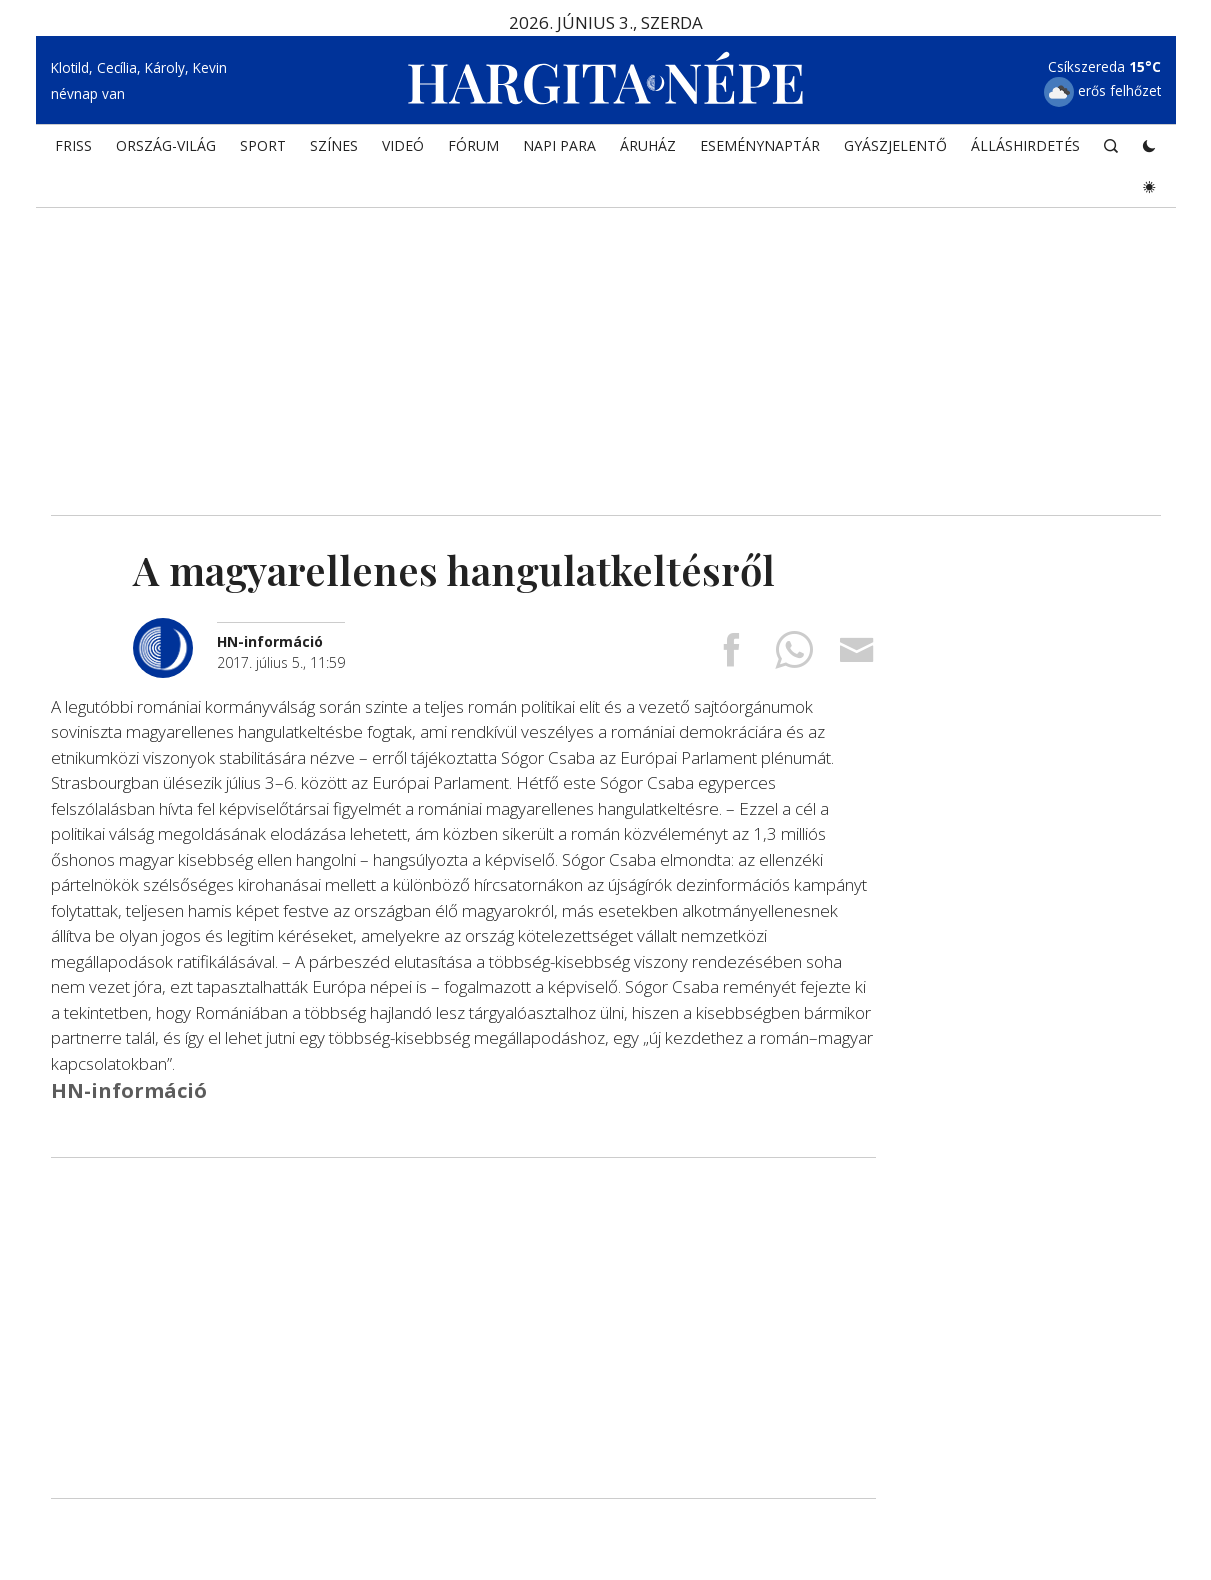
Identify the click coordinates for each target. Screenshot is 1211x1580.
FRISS (73, 145)
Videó (403, 145)
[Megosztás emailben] (857, 656)
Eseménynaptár (760, 145)
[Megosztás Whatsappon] (794, 656)
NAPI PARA (559, 145)
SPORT (263, 145)
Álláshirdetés (1025, 145)
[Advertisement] (606, 345)
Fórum (473, 145)
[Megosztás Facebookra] (731, 656)
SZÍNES (334, 145)
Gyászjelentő (895, 145)
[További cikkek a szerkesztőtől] (175, 628)
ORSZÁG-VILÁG (166, 145)
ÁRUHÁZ (648, 145)
